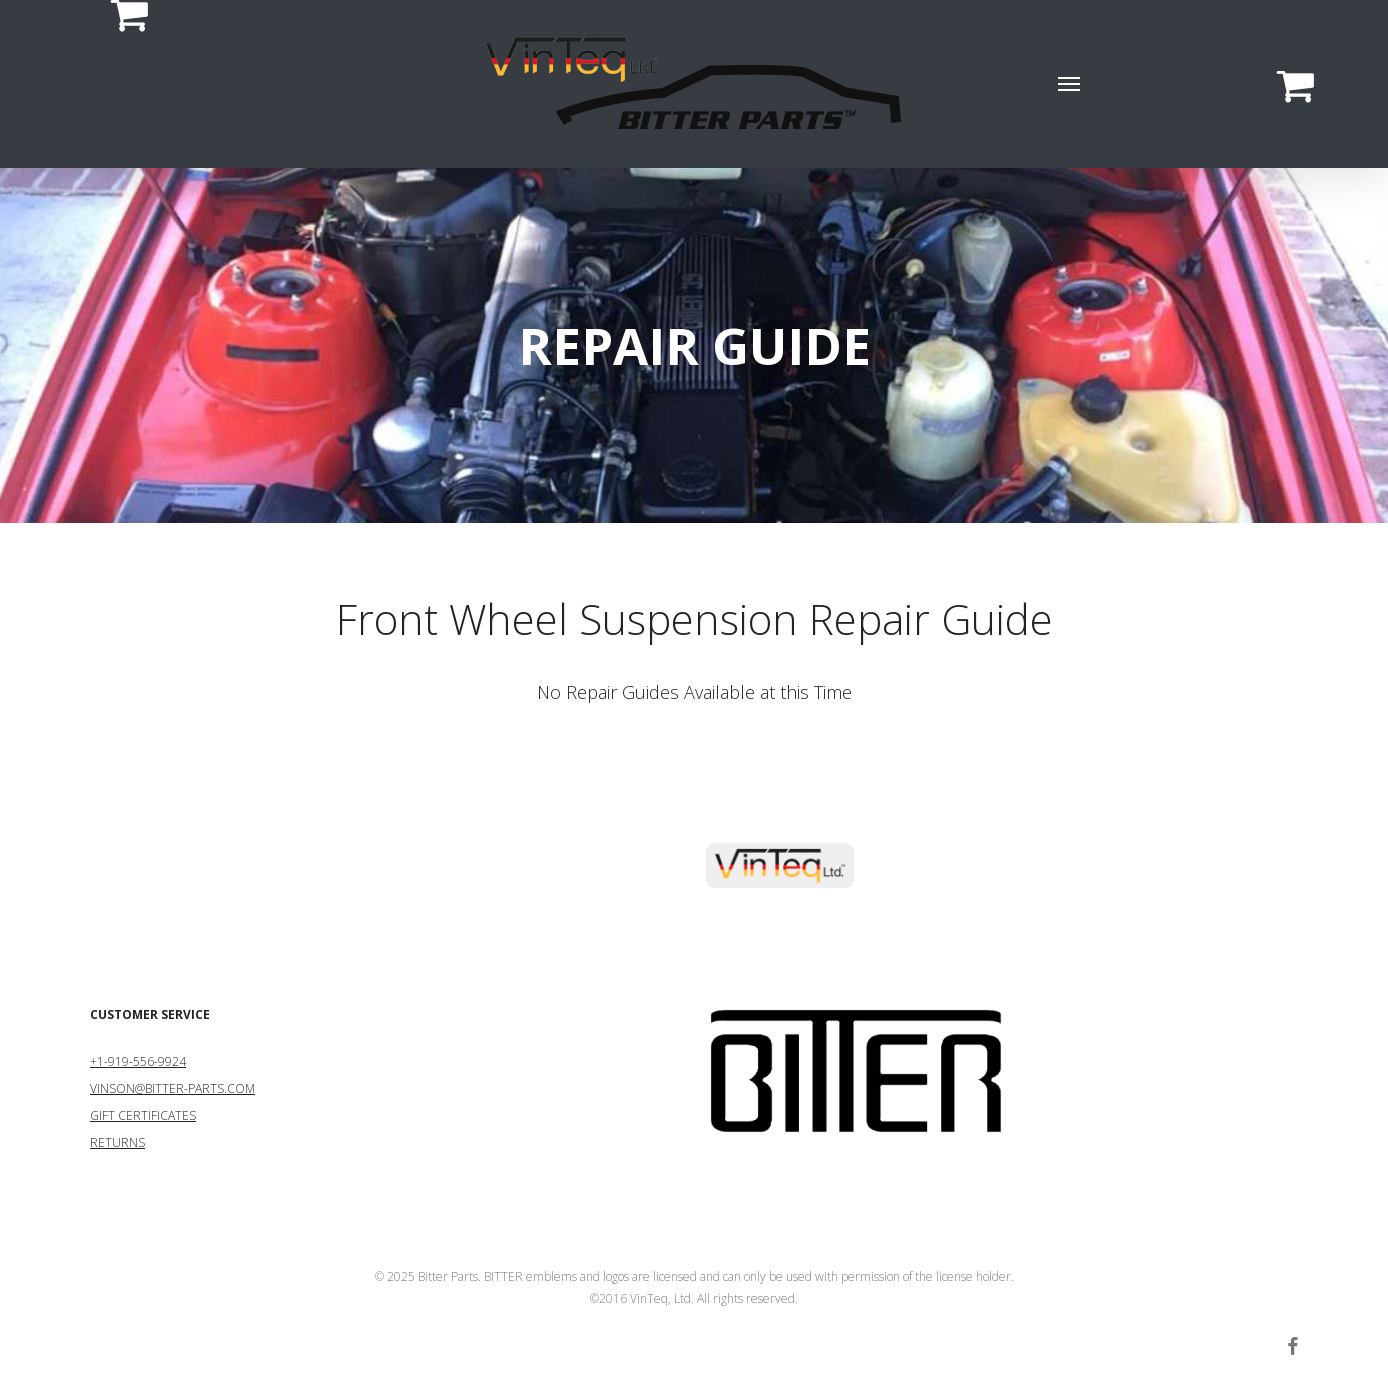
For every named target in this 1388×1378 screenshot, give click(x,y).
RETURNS (117, 1142)
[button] (1070, 84)
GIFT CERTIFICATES (143, 1115)
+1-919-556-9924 (138, 1061)
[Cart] (119, 84)
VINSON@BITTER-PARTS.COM (172, 1088)
